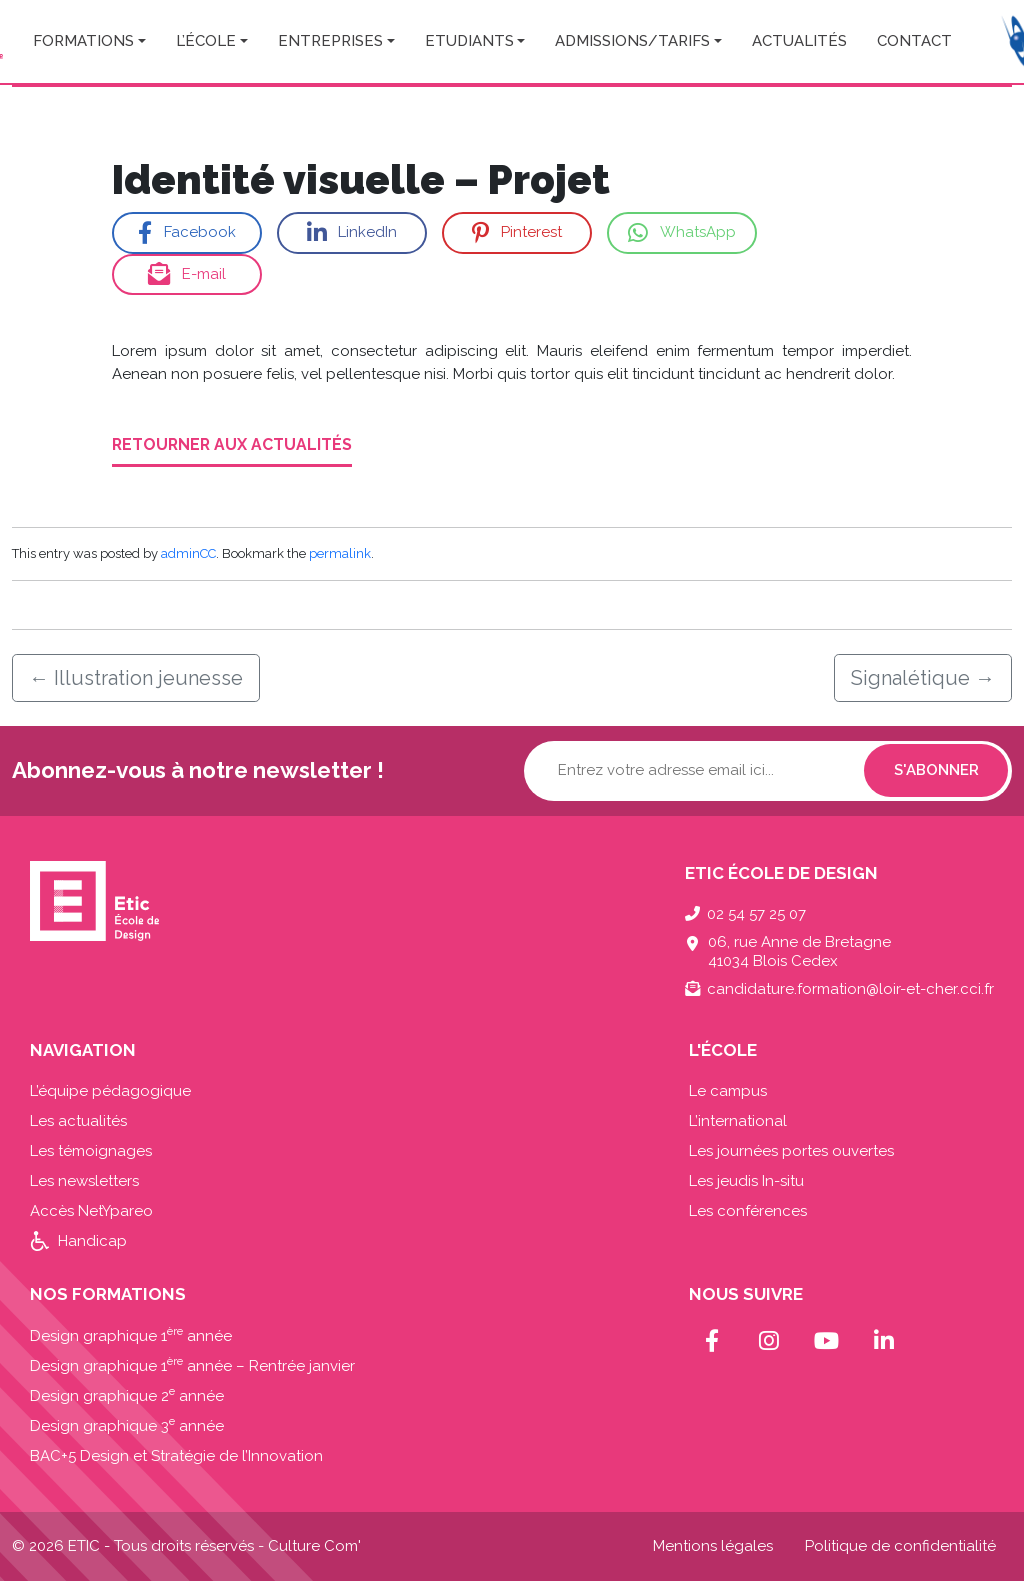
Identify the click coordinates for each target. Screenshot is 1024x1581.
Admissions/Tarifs (632, 41)
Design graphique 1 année (131, 1336)
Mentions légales (713, 1546)
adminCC (188, 553)
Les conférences (748, 1211)
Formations (83, 41)
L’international (738, 1121)
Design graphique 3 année (127, 1426)
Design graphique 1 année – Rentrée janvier (192, 1366)
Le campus (728, 1091)
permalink (340, 553)
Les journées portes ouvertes (791, 1151)
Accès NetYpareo (91, 1211)
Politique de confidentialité (900, 1546)
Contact (914, 41)
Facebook (186, 233)
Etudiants (469, 41)
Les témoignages (91, 1151)
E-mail (187, 274)
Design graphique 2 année (127, 1396)
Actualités (799, 41)
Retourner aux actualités (232, 444)
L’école (206, 41)
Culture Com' (314, 1546)
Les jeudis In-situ (746, 1181)
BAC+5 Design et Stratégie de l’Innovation (176, 1456)
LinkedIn (352, 233)
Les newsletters (84, 1181)
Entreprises (330, 41)
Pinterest (516, 233)
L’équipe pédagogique (110, 1091)
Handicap (92, 1241)
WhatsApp (681, 233)
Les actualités (78, 1121)
